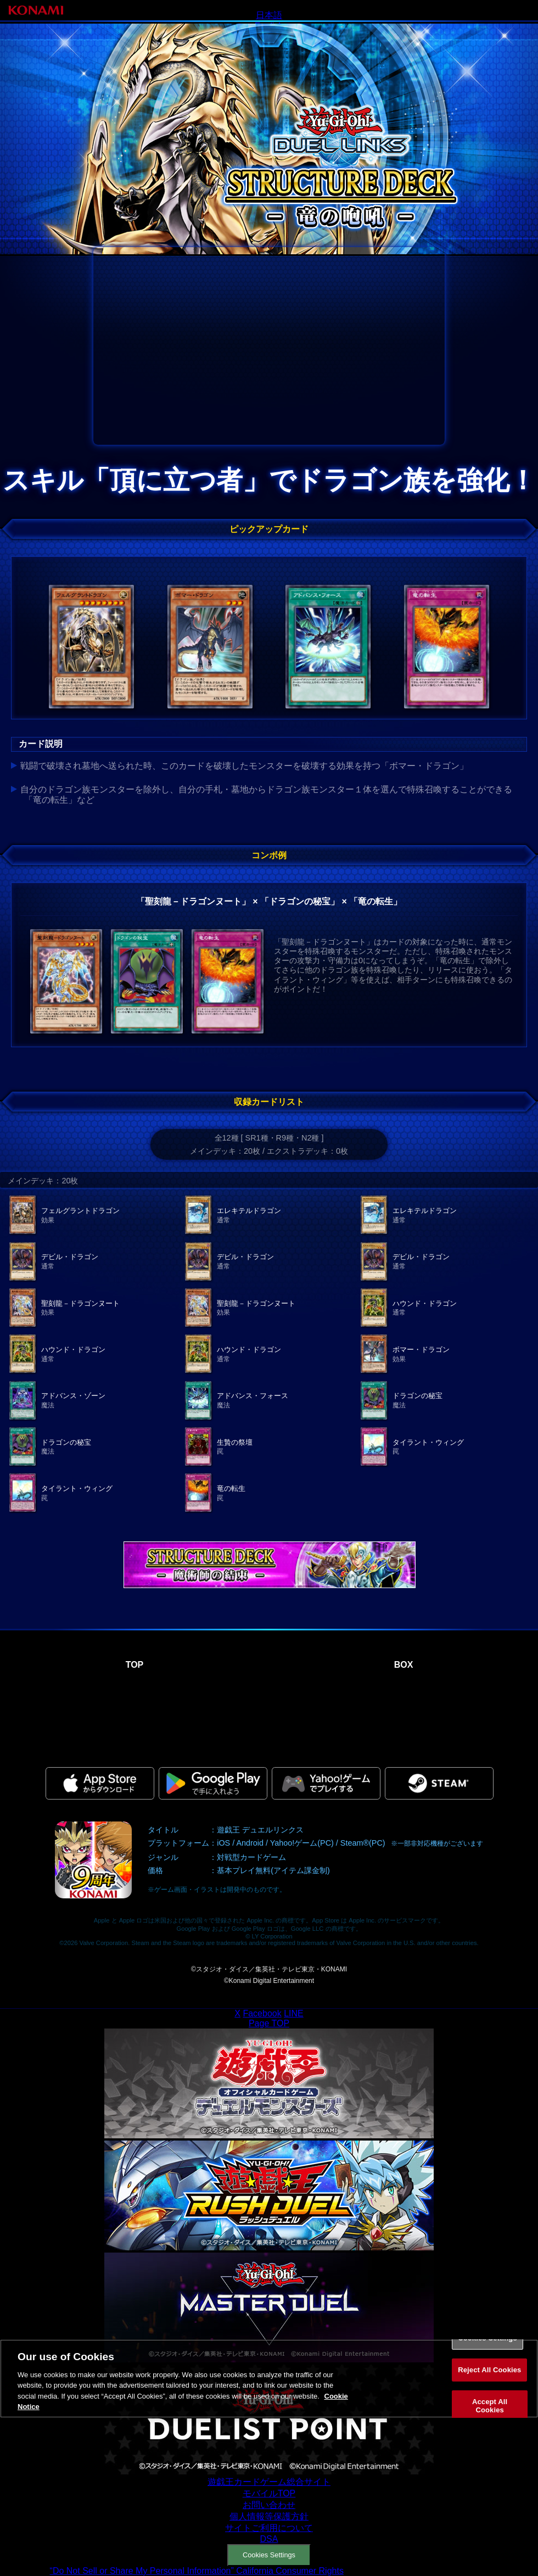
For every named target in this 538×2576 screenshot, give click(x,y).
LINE (294, 2013)
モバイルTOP (269, 2493)
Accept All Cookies (489, 2405)
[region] (269, 2378)
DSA (269, 2539)
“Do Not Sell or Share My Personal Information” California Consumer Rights (197, 2570)
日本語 (269, 15)
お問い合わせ (269, 2505)
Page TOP (269, 2023)
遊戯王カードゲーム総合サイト (269, 2481)
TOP (135, 1664)
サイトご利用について (269, 2528)
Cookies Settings (269, 2555)
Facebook (262, 2013)
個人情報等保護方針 (269, 2516)
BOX (403, 1664)
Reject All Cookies (489, 2370)
